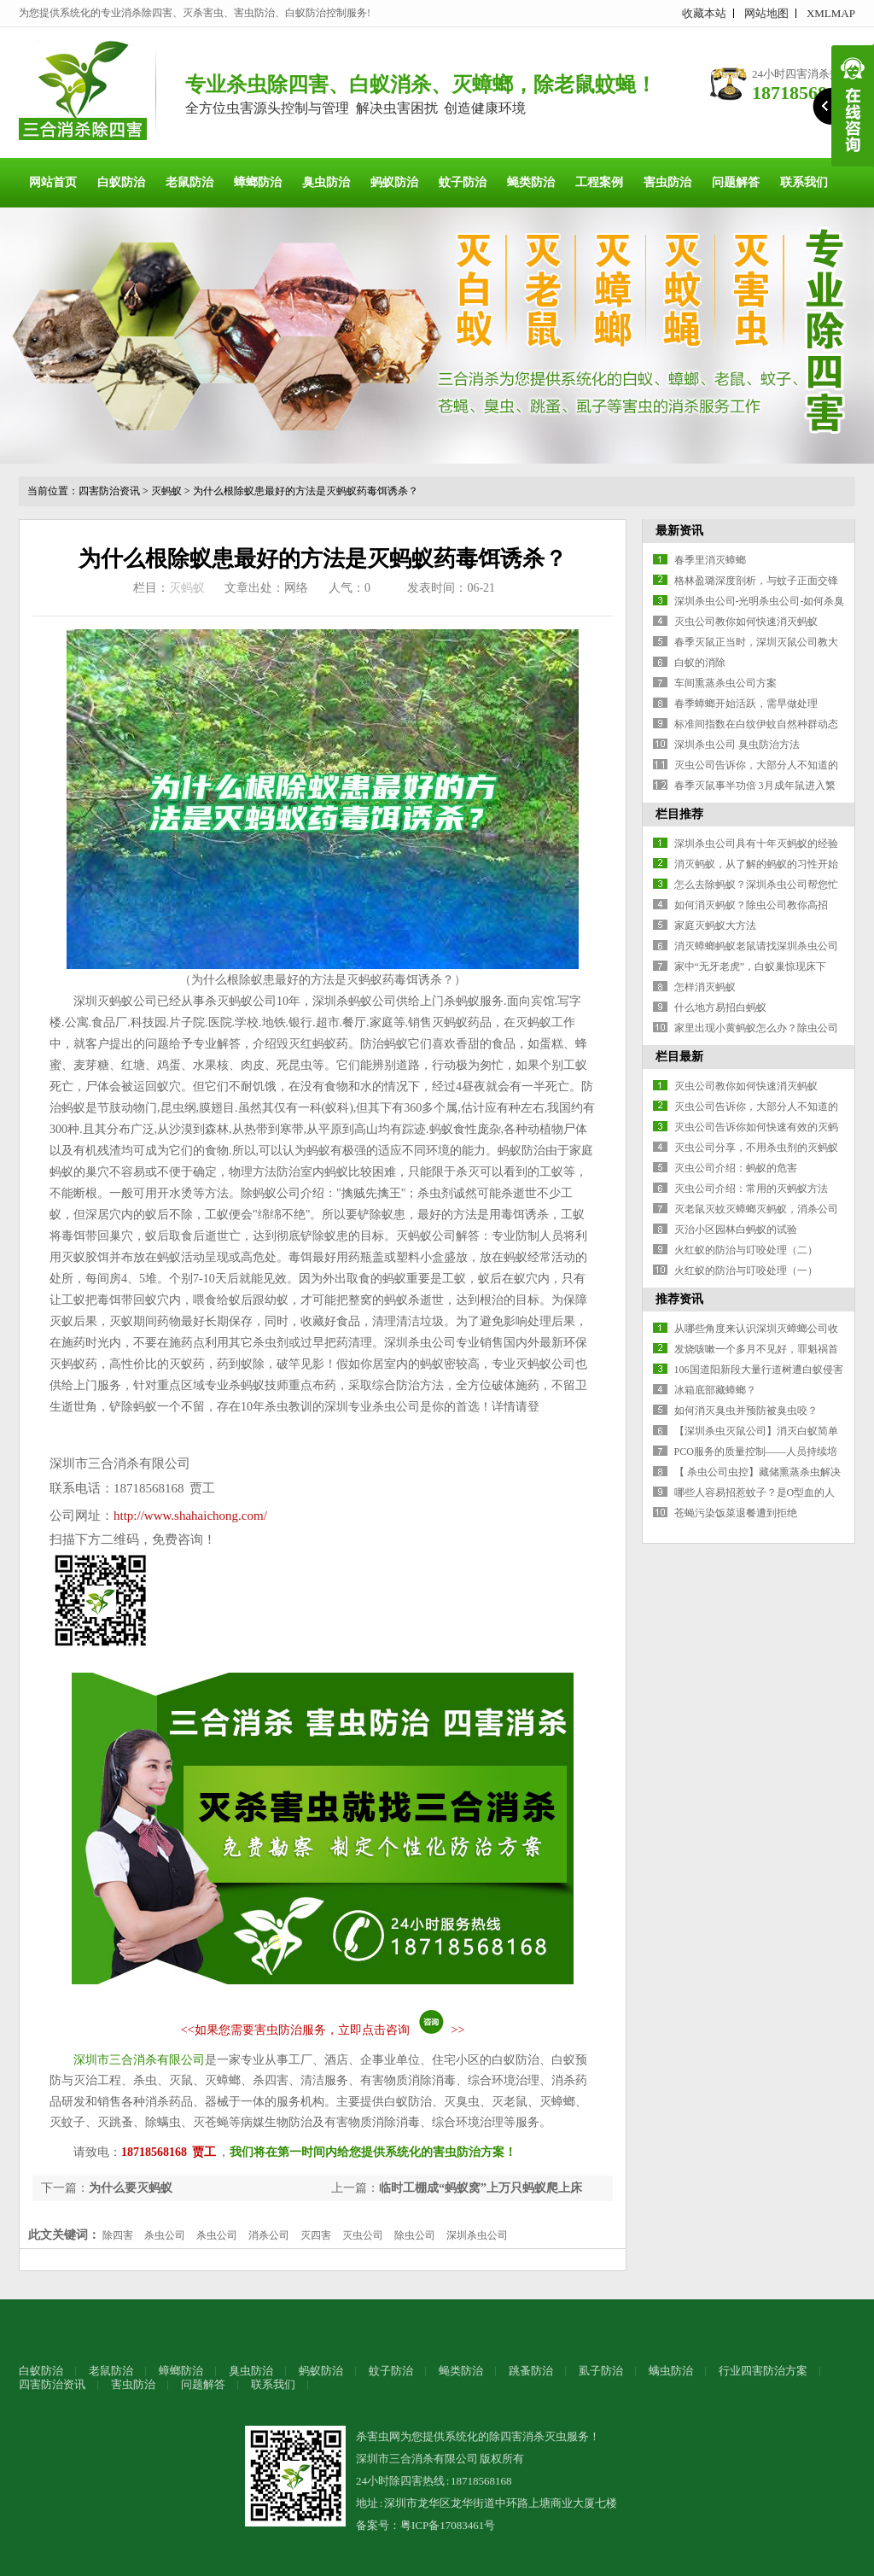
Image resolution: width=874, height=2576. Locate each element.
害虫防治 (667, 182)
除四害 (117, 2235)
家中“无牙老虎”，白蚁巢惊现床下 (750, 967)
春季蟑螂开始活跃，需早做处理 (746, 704)
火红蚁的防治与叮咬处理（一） (746, 1270)
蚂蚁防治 (394, 182)
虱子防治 (601, 2370)
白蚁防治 (121, 182)
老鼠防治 (189, 182)
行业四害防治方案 (763, 2370)
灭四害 (315, 2235)
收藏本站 (704, 13)
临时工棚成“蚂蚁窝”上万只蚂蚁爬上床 (480, 2188)
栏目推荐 (679, 814)
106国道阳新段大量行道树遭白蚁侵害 (758, 1370)
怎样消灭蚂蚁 (705, 987)
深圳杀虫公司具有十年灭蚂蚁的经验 (756, 844)
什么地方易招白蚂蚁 (720, 1007)
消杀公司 (268, 2235)
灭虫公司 (362, 2235)
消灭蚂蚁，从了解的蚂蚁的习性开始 (756, 864)
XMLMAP (831, 13)
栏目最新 (679, 1056)
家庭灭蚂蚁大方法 (715, 926)
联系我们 (804, 182)
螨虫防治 (671, 2370)
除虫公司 (414, 2235)
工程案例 (599, 182)
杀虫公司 (164, 2235)
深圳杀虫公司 (477, 2235)
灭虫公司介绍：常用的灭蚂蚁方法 (751, 1189)
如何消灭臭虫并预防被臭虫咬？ (746, 1411)
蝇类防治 (531, 182)
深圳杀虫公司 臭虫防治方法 (737, 745)
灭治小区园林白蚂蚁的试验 (735, 1229)
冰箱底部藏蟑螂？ (715, 1390)
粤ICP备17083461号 (447, 2525)
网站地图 (766, 13)
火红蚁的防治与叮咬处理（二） (746, 1250)
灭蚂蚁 (166, 491)
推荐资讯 (679, 1299)
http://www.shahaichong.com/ (190, 1515)
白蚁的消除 (699, 663)
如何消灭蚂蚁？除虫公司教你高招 (751, 905)
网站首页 (53, 182)
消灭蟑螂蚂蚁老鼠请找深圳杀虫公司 (756, 946)
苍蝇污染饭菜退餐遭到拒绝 (735, 1513)
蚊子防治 (463, 182)
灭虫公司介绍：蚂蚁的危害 (735, 1168)
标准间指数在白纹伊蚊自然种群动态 (756, 724)
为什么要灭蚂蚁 (130, 2188)
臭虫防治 (326, 182)
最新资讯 (679, 530)
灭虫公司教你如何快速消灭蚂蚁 (746, 622)
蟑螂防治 (258, 182)
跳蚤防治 (531, 2370)
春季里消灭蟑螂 (710, 560)
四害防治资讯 (109, 491)
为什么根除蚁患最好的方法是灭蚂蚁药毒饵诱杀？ (305, 491)
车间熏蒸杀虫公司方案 (725, 683)
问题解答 (736, 182)
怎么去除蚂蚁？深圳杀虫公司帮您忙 (756, 885)
